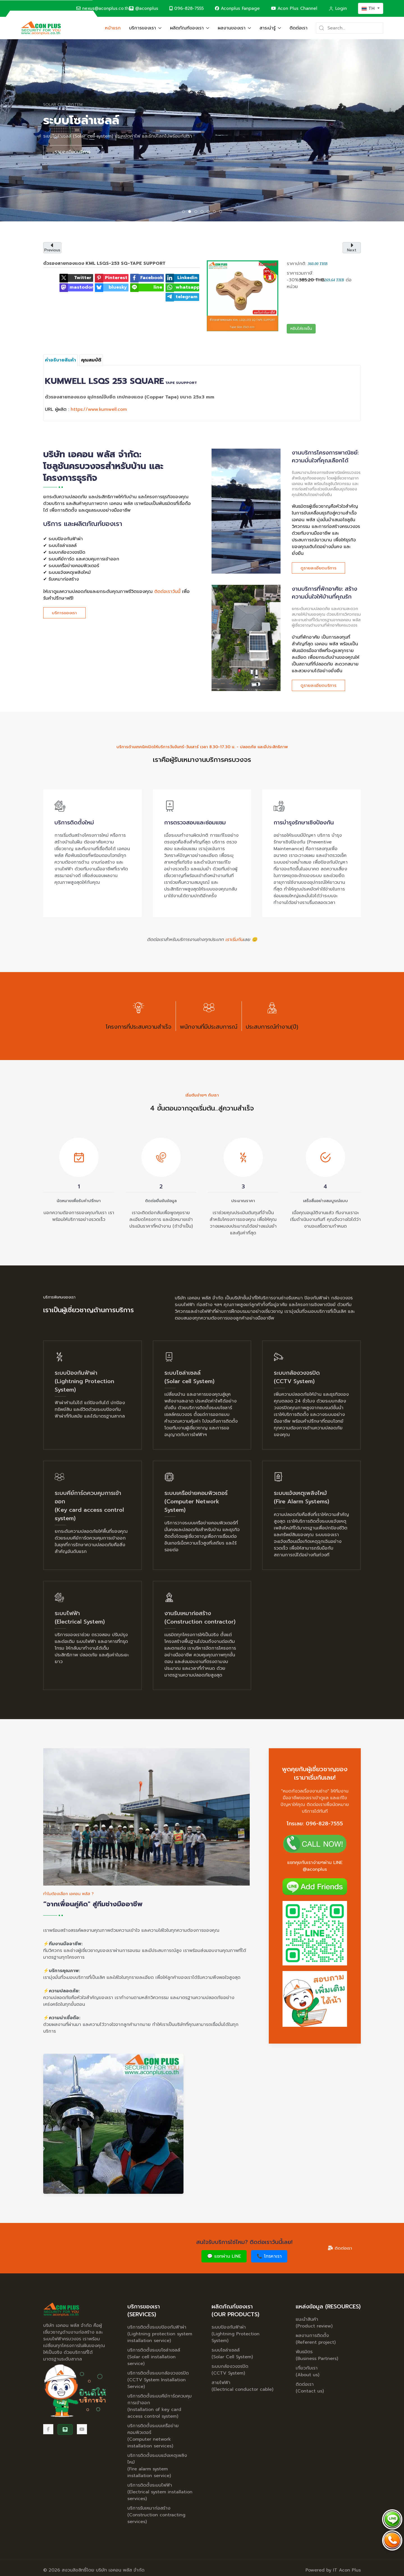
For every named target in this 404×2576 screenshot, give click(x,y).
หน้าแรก (113, 28)
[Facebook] (48, 2429)
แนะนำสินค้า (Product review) (314, 2322)
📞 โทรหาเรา (269, 2256)
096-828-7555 (186, 8)
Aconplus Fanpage (237, 8)
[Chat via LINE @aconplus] (392, 2519)
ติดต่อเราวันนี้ (167, 591)
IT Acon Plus (347, 2570)
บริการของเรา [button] (145, 28)
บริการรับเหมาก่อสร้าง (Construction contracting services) (156, 2515)
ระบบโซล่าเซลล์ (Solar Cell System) (232, 2353)
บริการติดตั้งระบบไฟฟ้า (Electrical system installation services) (159, 2492)
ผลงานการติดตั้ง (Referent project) (316, 2339)
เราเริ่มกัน (234, 939)
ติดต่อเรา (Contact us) (310, 2387)
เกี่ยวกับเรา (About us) (307, 2371)
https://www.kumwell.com (99, 409)
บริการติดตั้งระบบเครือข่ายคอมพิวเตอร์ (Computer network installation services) (153, 2435)
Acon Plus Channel (294, 8)
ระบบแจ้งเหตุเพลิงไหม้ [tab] (209, 211)
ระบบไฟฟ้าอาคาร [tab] (215, 211)
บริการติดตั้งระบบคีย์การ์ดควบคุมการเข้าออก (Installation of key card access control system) (159, 2406)
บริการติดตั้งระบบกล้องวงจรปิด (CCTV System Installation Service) (158, 2380)
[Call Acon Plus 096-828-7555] (392, 2540)
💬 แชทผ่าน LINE (224, 2256)
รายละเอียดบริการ (73, 151)
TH (369, 8)
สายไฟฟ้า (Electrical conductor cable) (242, 2386)
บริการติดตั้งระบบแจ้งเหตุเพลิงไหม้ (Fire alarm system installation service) (157, 2465)
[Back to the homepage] (41, 28)
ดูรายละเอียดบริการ (318, 568)
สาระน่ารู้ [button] (270, 28)
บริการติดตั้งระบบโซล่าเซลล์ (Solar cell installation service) (153, 2357)
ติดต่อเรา (298, 28)
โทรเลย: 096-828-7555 (315, 1824)
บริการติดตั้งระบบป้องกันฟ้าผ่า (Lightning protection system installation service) (159, 2334)
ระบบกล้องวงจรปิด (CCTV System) (230, 2369)
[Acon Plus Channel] (82, 2429)
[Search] (349, 28)
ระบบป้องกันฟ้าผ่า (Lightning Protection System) (236, 2334)
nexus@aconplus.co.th (102, 8)
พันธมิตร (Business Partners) (317, 2355)
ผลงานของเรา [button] (234, 28)
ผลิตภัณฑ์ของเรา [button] (189, 28)
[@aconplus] (143, 8)
